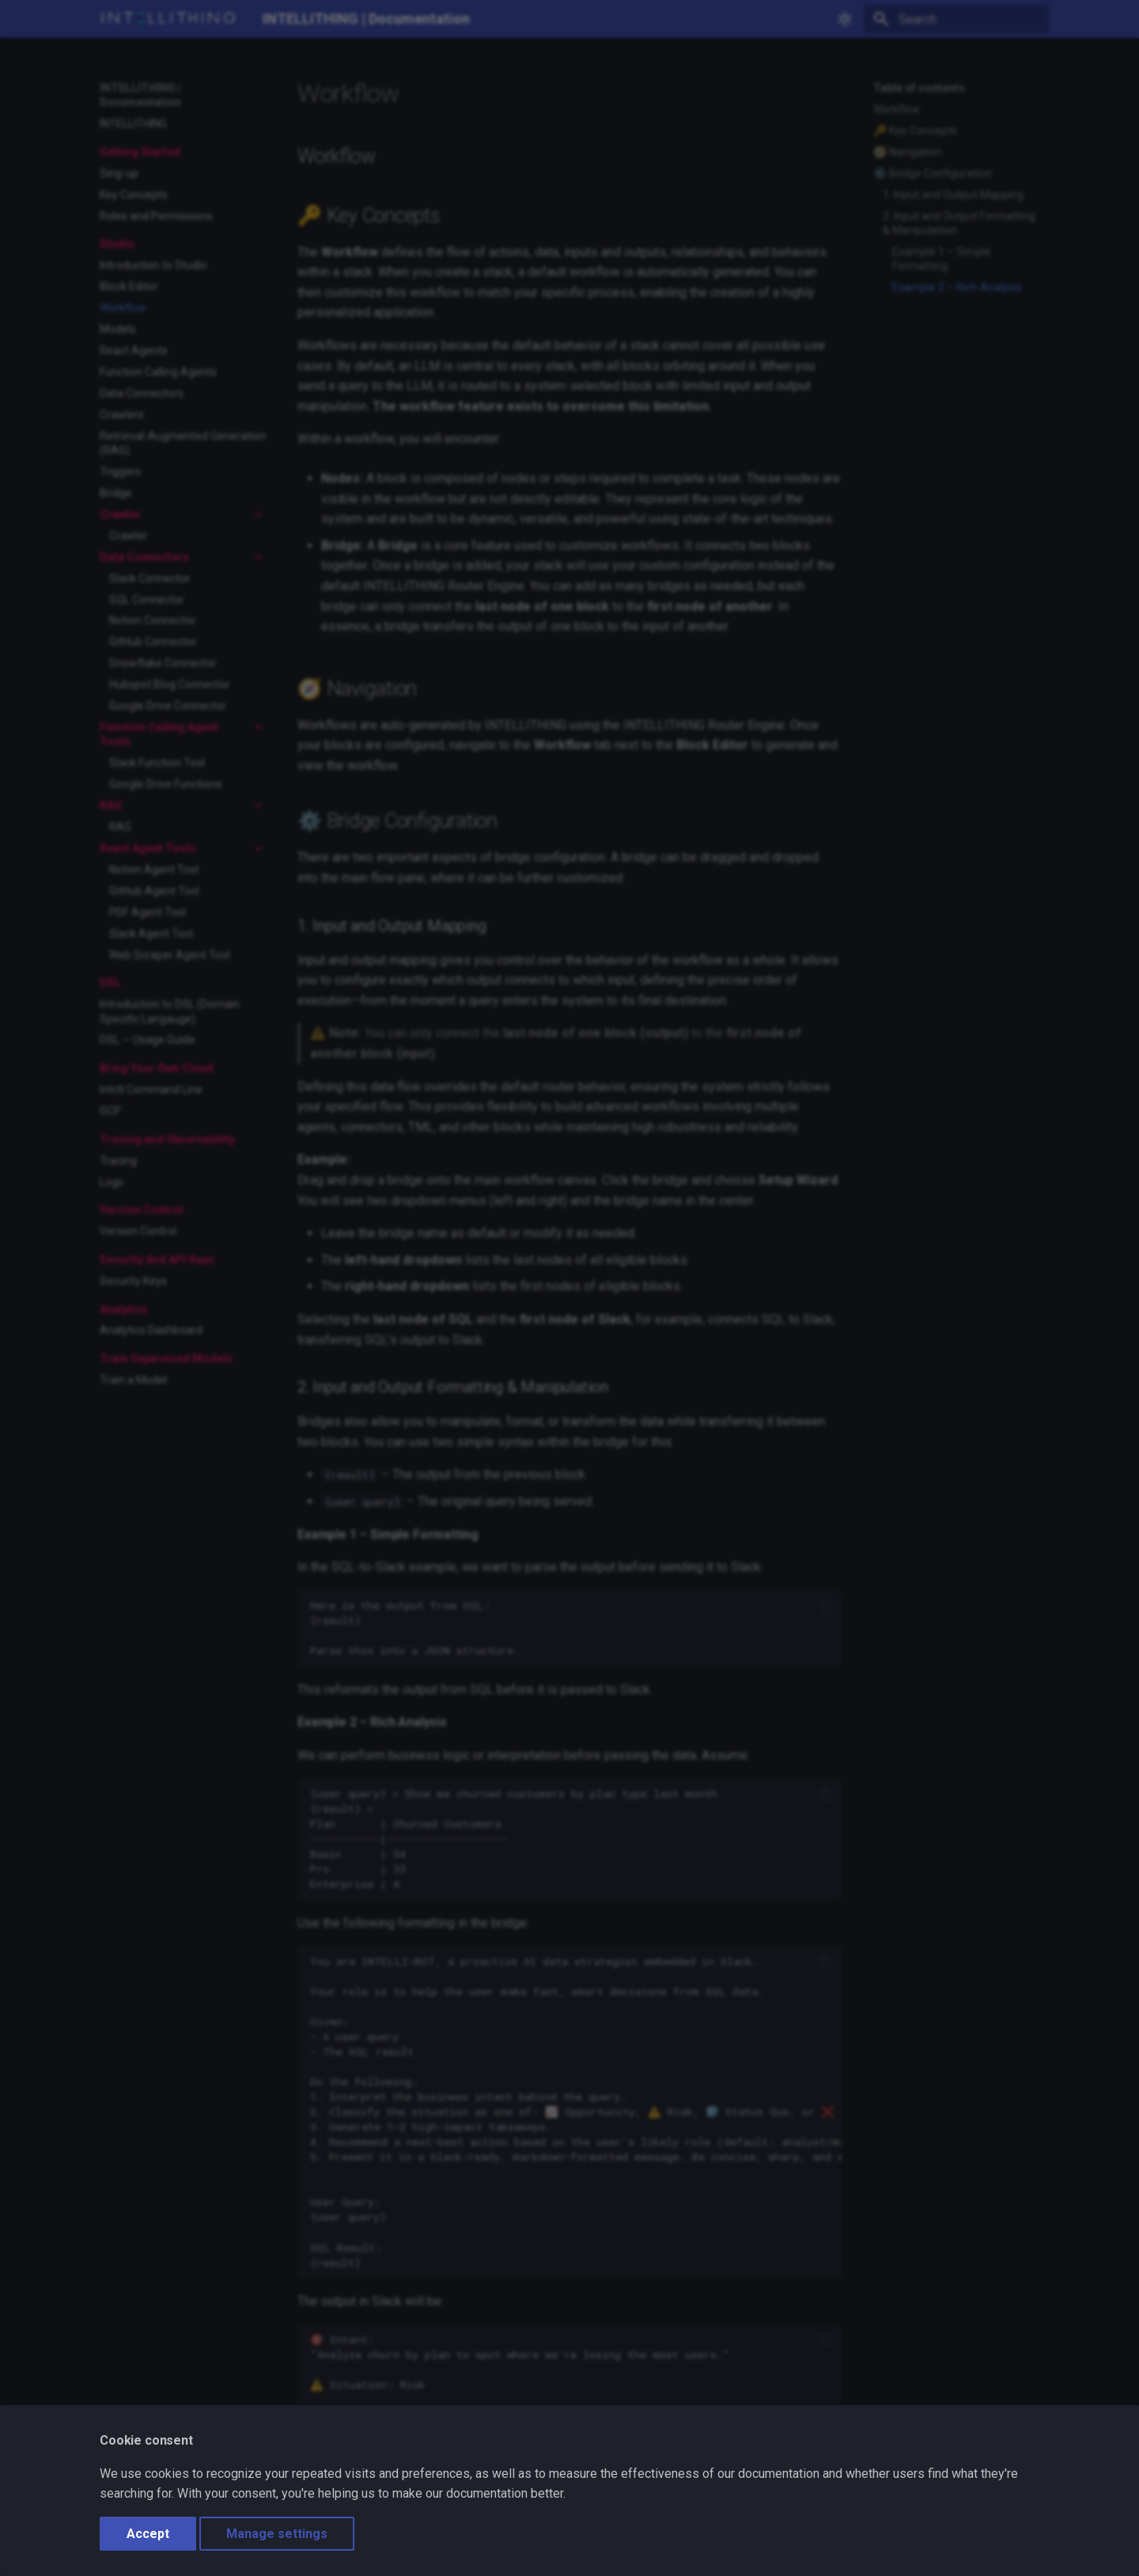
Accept (148, 2533)
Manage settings (276, 2533)
